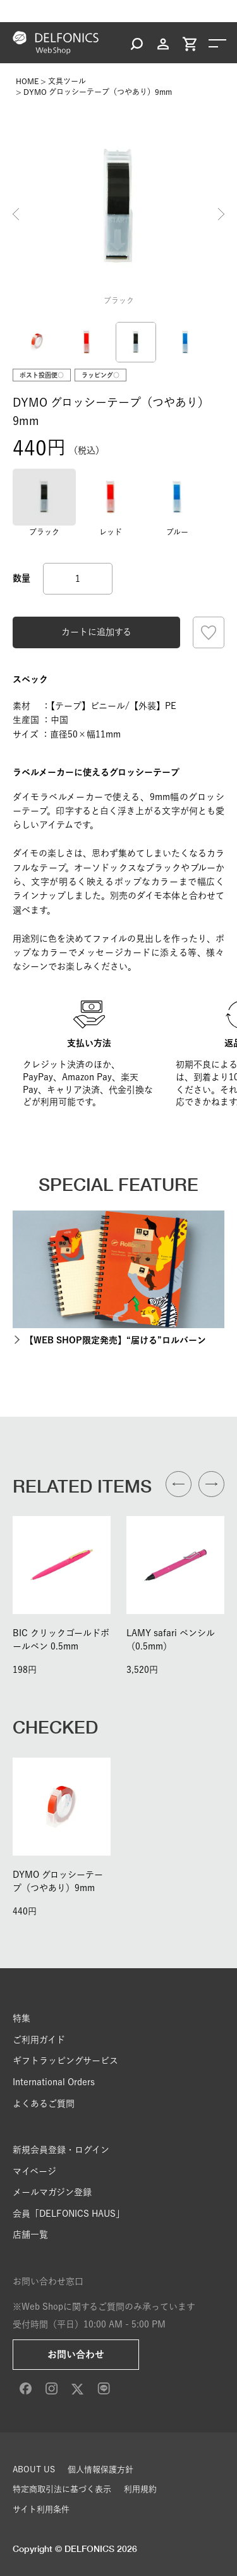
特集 (21, 2018)
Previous (15, 214)
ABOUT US (34, 2469)
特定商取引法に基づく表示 (62, 2489)
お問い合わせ (75, 2354)
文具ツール (67, 81)
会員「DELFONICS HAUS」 (69, 2213)
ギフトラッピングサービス (65, 2060)
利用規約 (140, 2489)
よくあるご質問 (44, 2103)
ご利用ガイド (39, 2039)
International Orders (54, 2082)
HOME (27, 81)
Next (221, 214)
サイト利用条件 (41, 2509)
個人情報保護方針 (100, 2469)
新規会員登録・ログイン (61, 2149)
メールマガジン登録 (52, 2192)
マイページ (34, 2171)
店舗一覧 (30, 2234)
